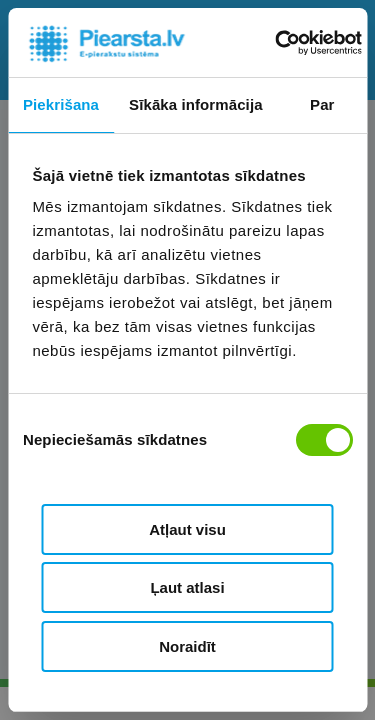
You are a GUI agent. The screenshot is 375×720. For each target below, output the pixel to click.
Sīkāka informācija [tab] (196, 104)
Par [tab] (322, 104)
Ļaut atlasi (187, 587)
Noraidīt (187, 646)
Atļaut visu (187, 529)
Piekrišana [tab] (61, 104)
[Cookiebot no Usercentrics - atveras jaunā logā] (276, 43)
